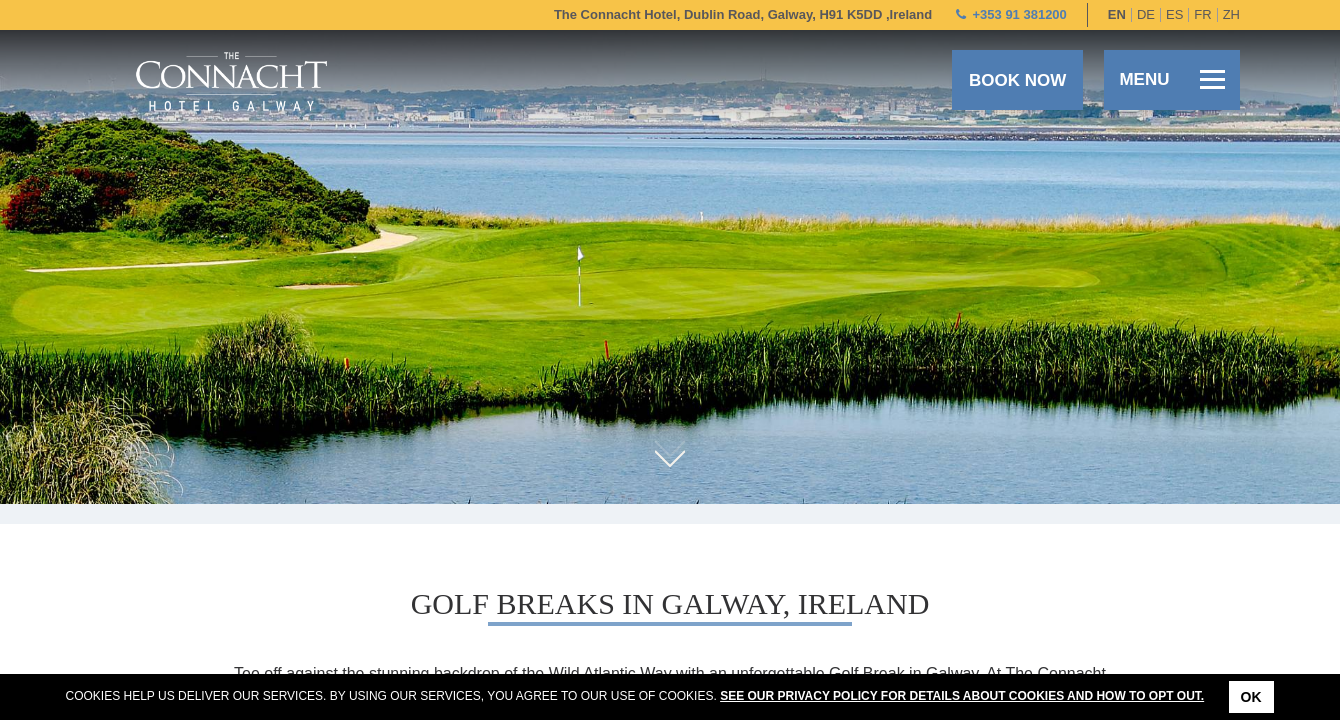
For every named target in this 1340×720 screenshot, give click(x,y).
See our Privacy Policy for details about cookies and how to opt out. (962, 696)
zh (1231, 14)
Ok (1251, 697)
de (1146, 14)
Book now (1017, 80)
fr (1202, 14)
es (1174, 14)
